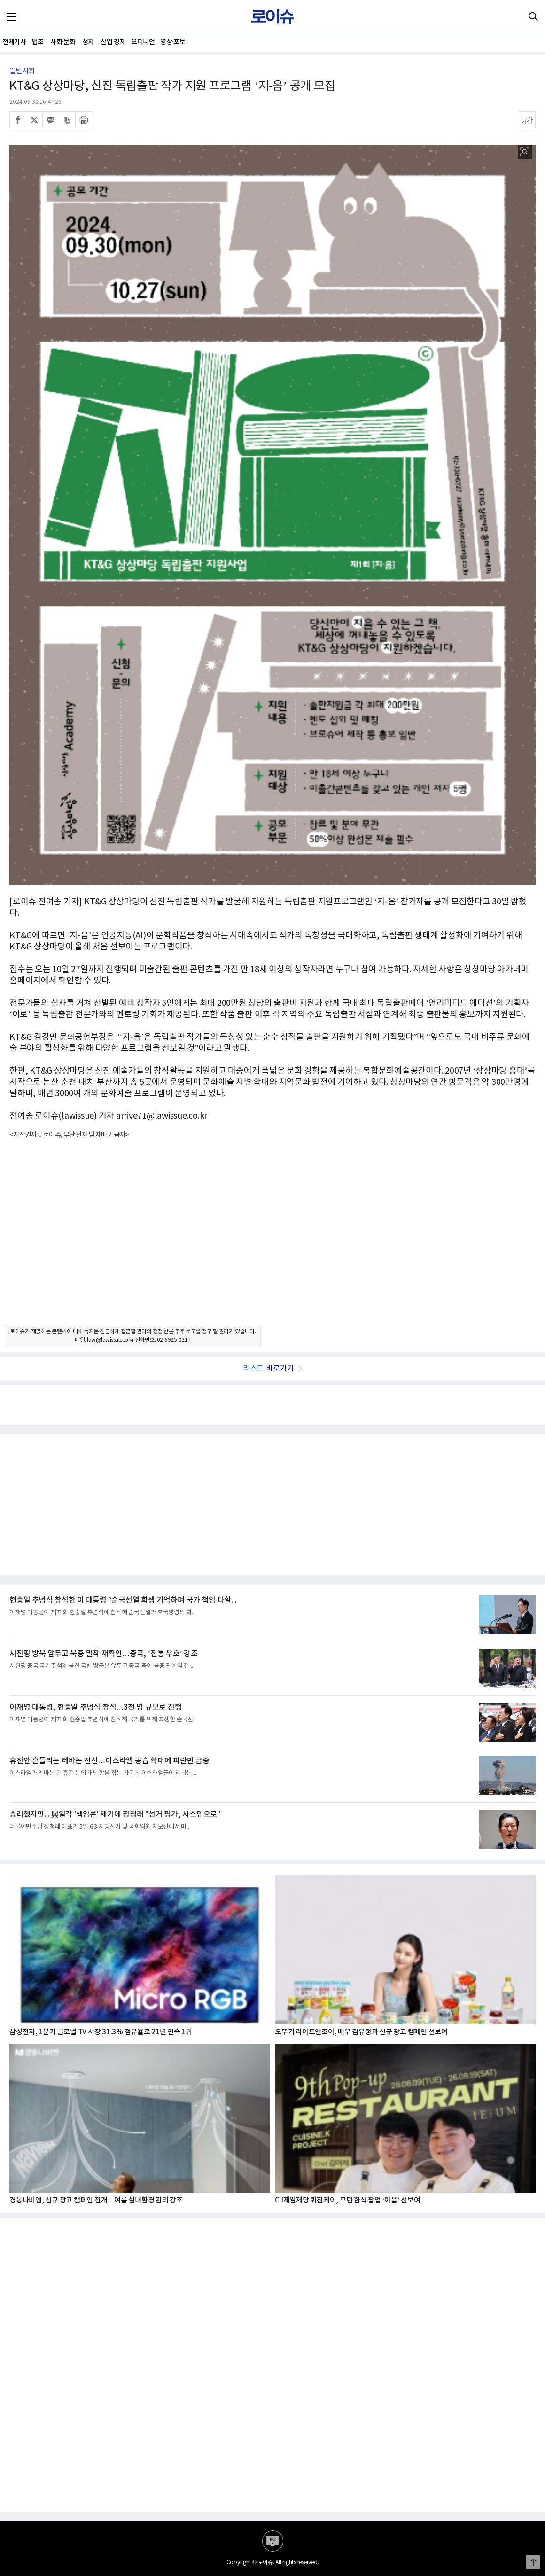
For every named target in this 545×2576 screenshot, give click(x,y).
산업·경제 (113, 42)
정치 (88, 42)
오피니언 (143, 42)
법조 (38, 42)
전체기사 (14, 42)
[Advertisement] (272, 1240)
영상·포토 (172, 42)
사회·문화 (62, 42)
